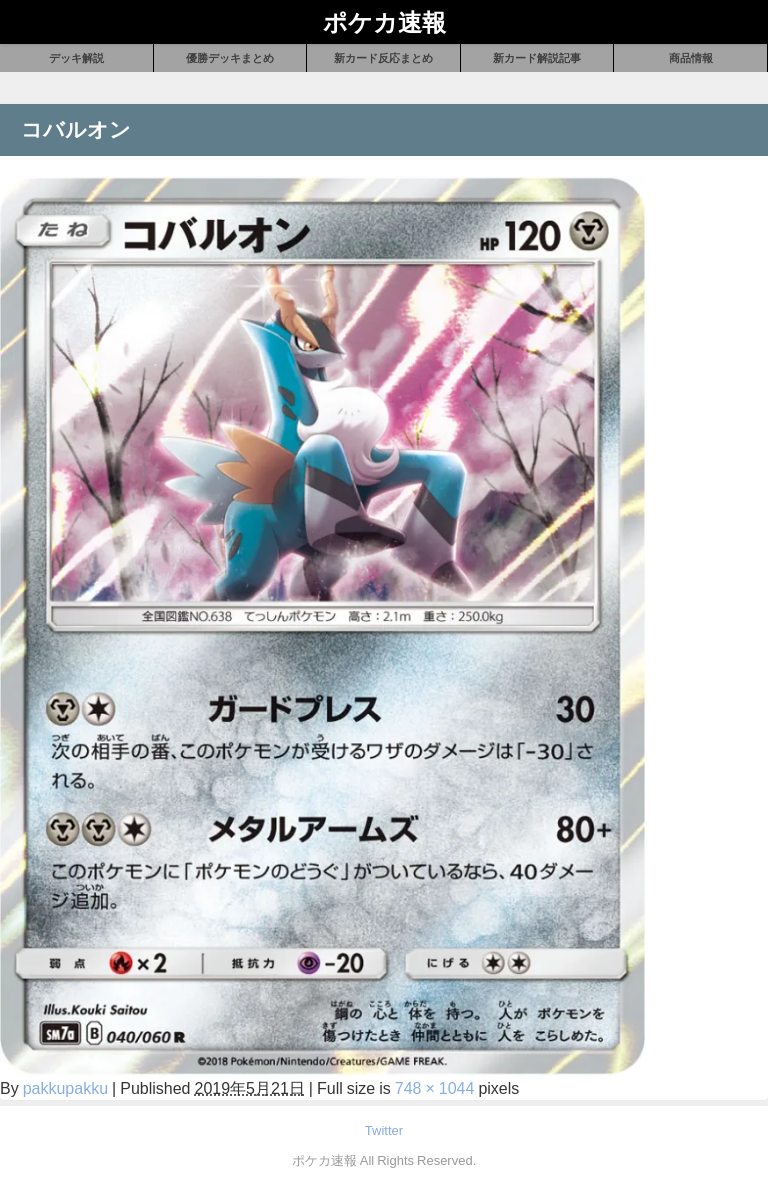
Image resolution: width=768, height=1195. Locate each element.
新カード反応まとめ (383, 58)
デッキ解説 (76, 58)
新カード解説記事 (537, 58)
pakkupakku (65, 1088)
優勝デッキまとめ (230, 58)
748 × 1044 (435, 1088)
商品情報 (691, 58)
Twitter (384, 1130)
